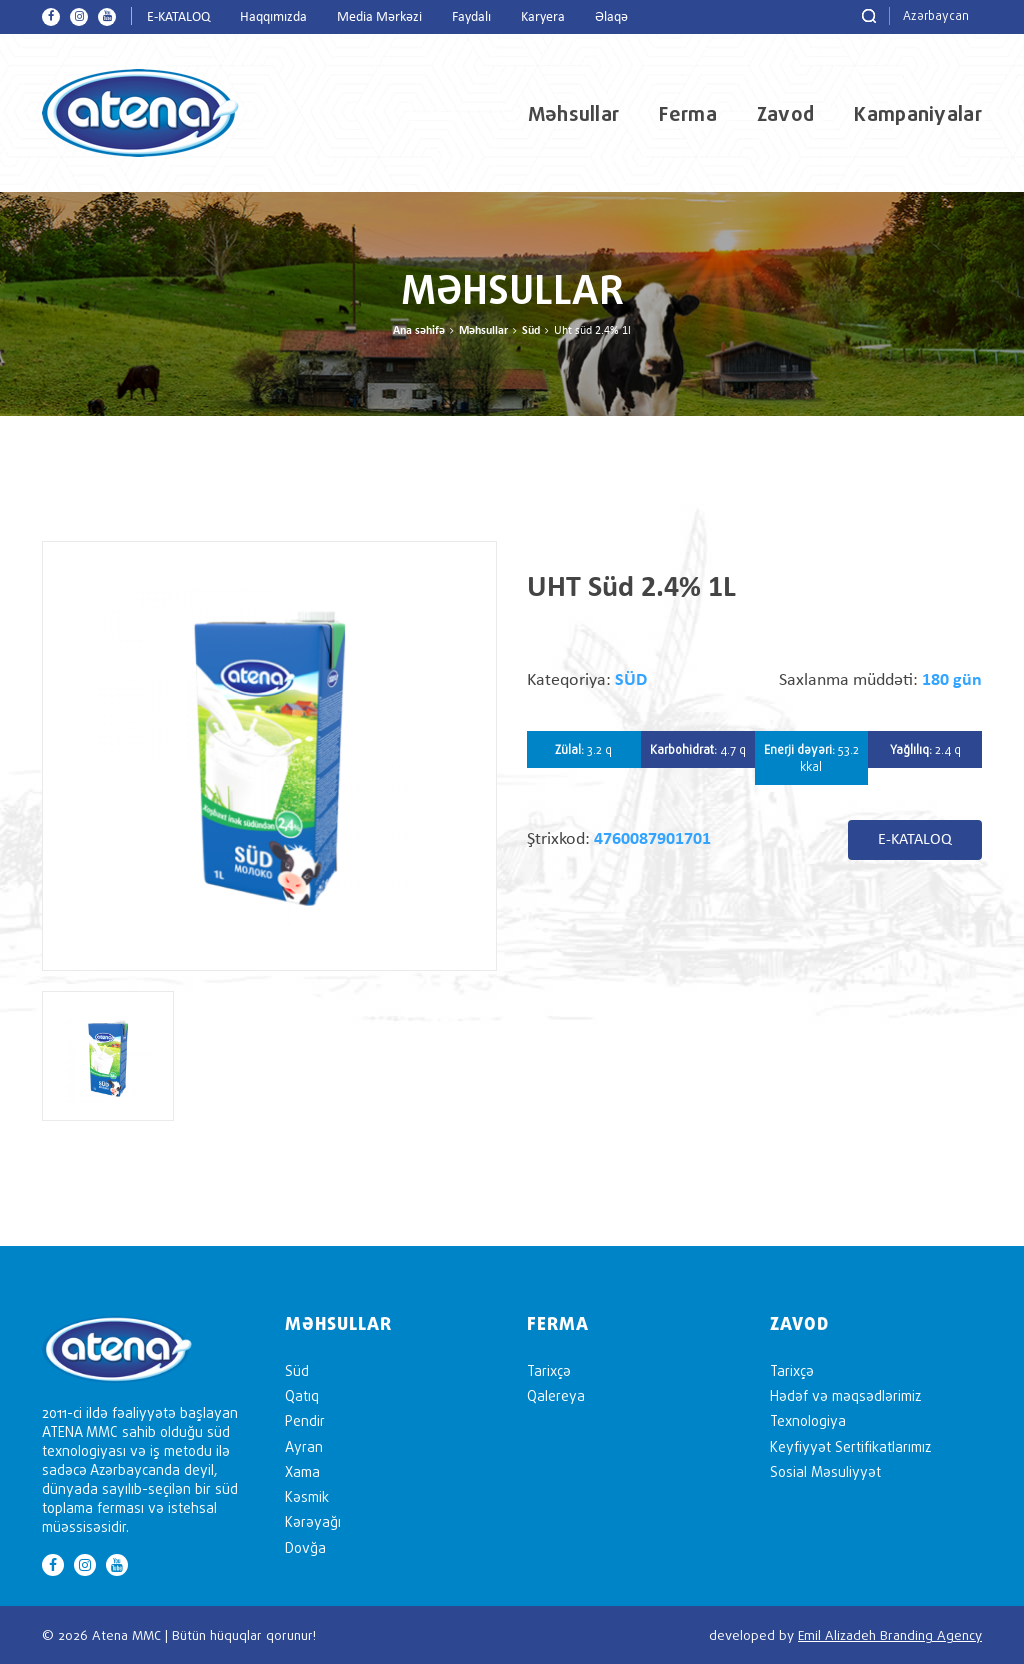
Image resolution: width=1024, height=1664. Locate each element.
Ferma (688, 114)
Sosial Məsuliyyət (825, 1471)
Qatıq (302, 1395)
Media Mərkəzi (379, 17)
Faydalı (471, 17)
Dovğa (305, 1547)
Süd (531, 331)
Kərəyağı (313, 1521)
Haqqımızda (273, 17)
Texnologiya (808, 1420)
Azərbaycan (936, 15)
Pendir (305, 1420)
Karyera (543, 17)
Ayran (304, 1446)
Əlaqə (611, 17)
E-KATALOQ (178, 17)
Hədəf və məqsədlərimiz (845, 1395)
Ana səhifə (419, 331)
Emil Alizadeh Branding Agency (890, 1635)
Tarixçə (549, 1370)
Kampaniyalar (918, 114)
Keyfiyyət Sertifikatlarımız (850, 1446)
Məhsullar (574, 114)
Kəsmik (307, 1496)
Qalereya (556, 1395)
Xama (302, 1471)
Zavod (786, 114)
